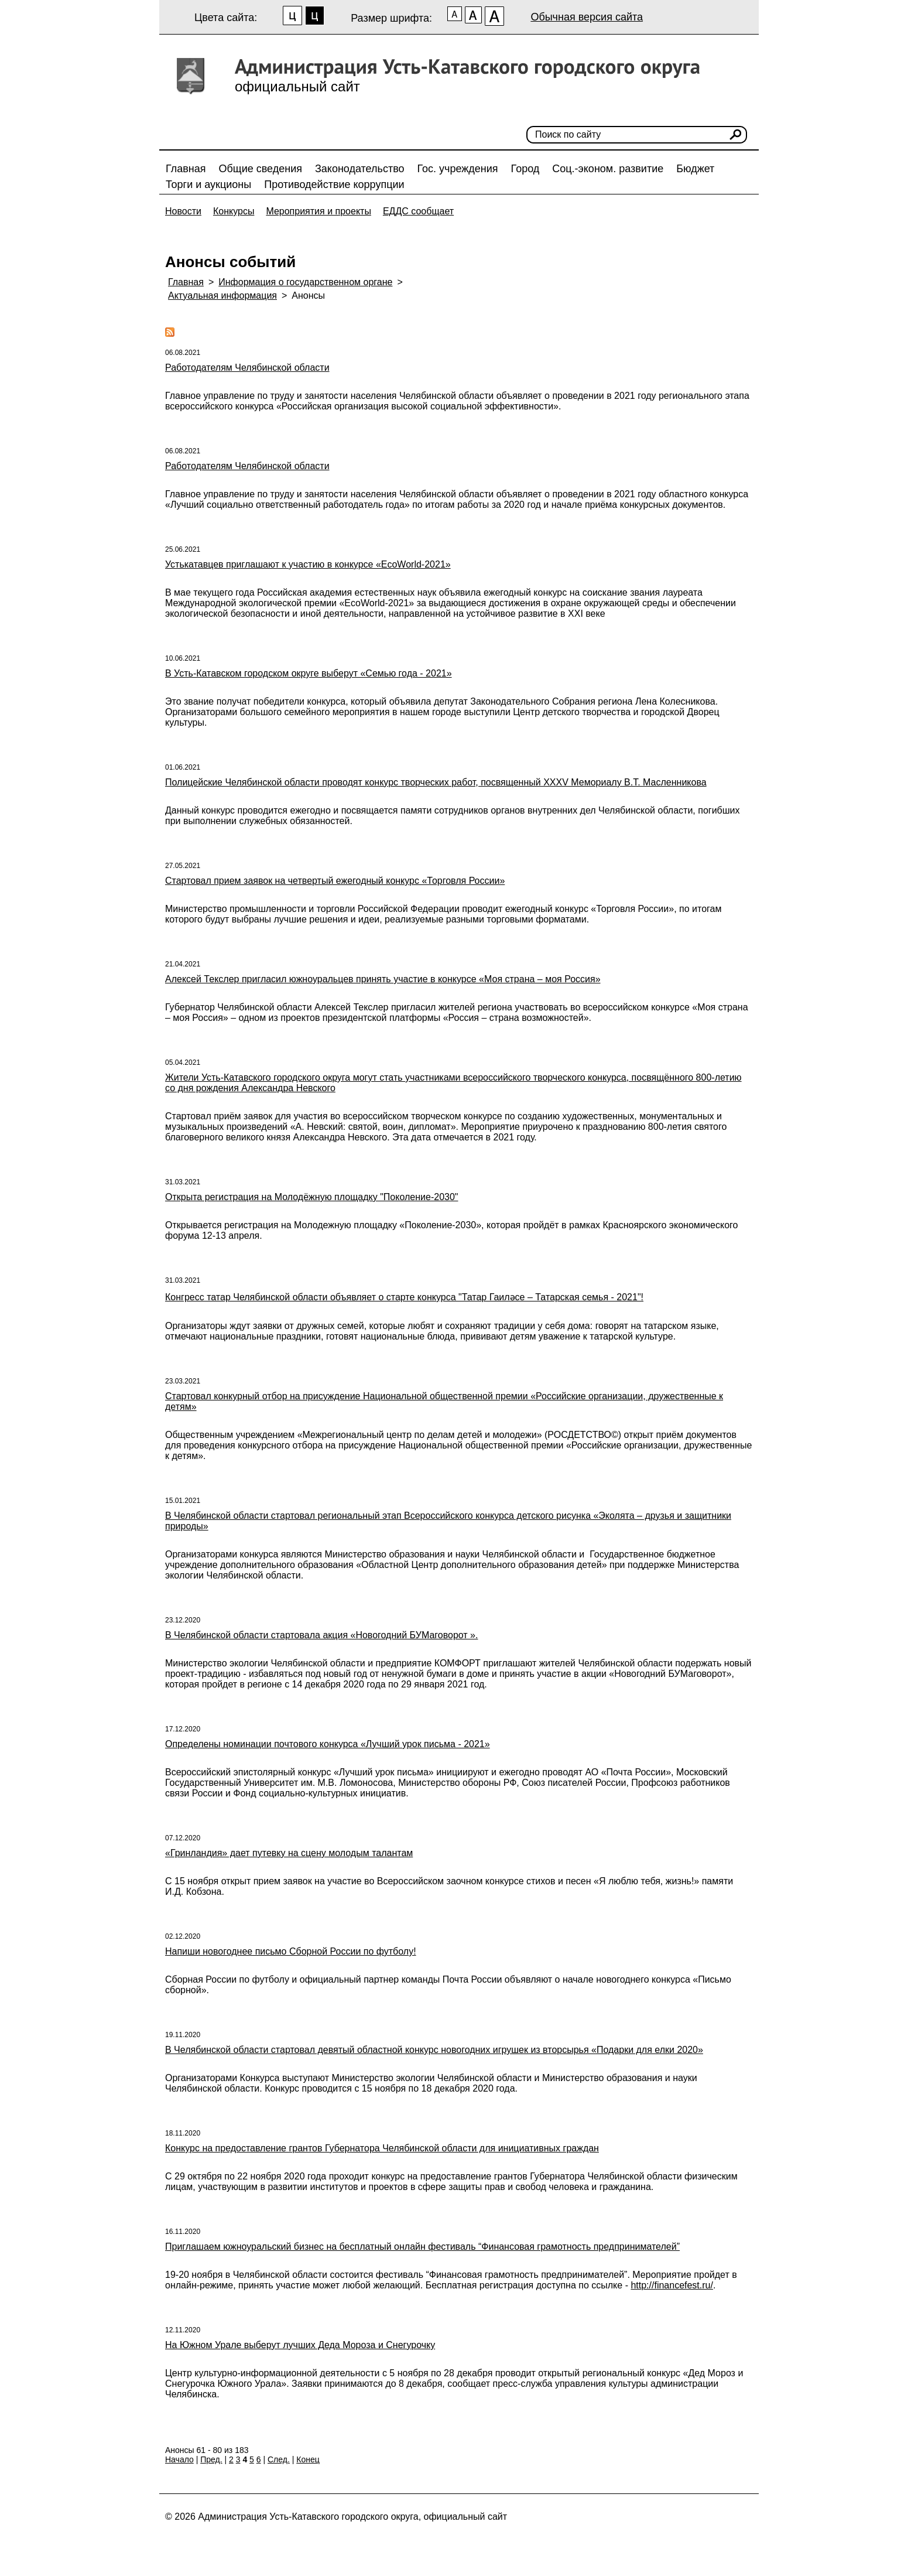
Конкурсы (233, 211)
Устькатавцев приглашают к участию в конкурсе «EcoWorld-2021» (308, 564)
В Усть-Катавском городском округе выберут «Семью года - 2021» (308, 673)
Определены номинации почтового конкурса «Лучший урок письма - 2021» (327, 1744)
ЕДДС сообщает (418, 211)
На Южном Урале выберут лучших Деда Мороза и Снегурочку (300, 2345)
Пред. (211, 2459)
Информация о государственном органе (305, 282)
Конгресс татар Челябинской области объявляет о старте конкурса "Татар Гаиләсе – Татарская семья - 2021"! (404, 1297)
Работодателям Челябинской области (247, 368)
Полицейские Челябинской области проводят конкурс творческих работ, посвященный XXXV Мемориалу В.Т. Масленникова (436, 782)
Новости (183, 211)
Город (525, 169)
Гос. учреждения (457, 169)
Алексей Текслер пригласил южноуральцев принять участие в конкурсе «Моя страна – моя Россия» (383, 979)
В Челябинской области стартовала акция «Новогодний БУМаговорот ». (321, 1635)
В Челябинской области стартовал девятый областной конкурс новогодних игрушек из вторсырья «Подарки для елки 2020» (434, 2050)
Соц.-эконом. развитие (607, 169)
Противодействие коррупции (334, 184)
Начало (179, 2459)
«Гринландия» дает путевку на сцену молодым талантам (289, 1853)
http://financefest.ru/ (672, 2285)
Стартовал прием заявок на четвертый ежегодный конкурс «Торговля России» (335, 881)
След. (279, 2459)
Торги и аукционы (208, 184)
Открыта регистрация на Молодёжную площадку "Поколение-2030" (311, 1197)
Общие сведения (260, 169)
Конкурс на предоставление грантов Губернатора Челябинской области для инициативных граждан (382, 2148)
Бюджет (695, 169)
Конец (307, 2459)
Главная (186, 169)
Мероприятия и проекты (318, 211)
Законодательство (360, 169)
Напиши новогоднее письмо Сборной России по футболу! (290, 1951)
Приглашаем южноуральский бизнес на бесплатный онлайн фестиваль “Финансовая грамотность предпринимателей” (422, 2247)
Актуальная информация (222, 295)
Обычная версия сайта (586, 17)
